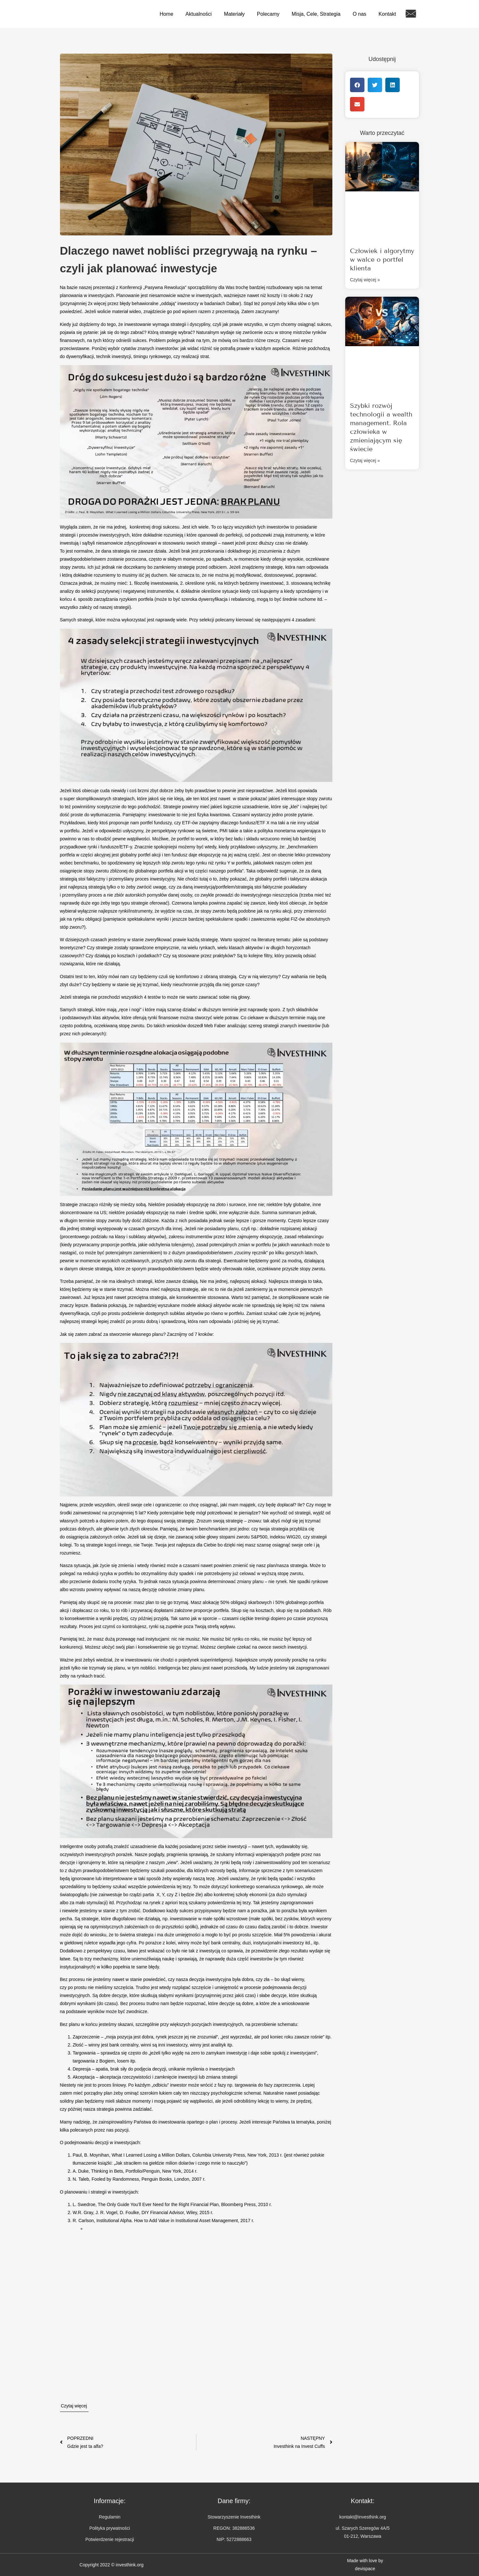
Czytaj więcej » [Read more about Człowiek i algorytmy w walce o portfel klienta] (365, 279)
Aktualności (198, 14)
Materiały (234, 14)
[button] (357, 85)
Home (166, 14)
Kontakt (387, 14)
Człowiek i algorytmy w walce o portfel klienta (382, 259)
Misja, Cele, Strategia (316, 14)
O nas (359, 14)
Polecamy (268, 14)
